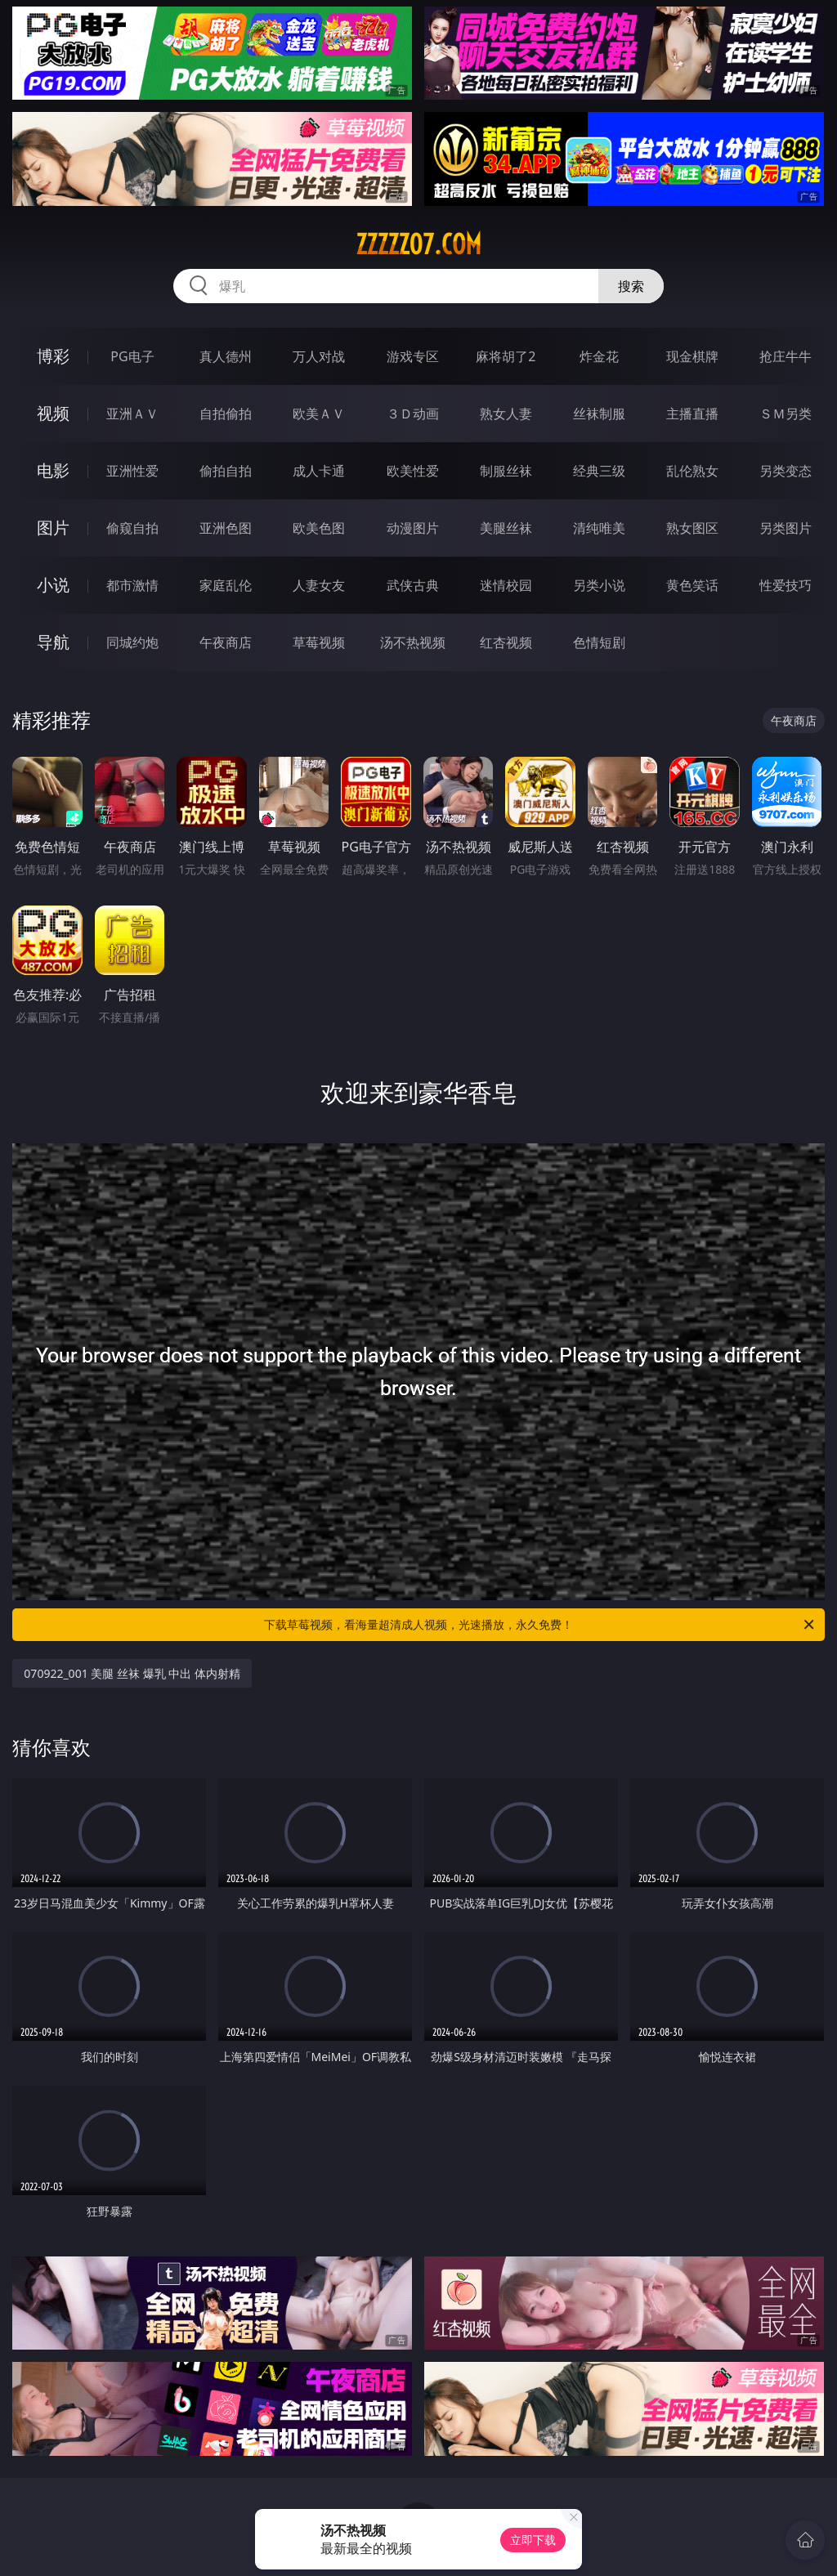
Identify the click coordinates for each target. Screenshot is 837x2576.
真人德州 (225, 356)
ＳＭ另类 (785, 414)
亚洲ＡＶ (132, 414)
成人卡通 (319, 471)
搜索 (631, 286)
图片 (53, 528)
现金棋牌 (692, 356)
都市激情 (132, 585)
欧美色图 (319, 528)
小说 (53, 585)
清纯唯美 (599, 528)
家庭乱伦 (225, 585)
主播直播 (692, 414)
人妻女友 (319, 585)
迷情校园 (506, 585)
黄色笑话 (692, 585)
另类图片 (785, 528)
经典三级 (599, 471)
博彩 (53, 356)
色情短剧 (599, 642)
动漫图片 (413, 528)
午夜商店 (225, 642)
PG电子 (132, 356)
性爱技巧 (785, 585)
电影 (53, 470)
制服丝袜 (506, 471)
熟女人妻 (506, 414)
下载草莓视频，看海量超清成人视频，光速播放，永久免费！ (540, 1625)
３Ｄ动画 (413, 414)
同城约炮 (132, 642)
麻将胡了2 (505, 356)
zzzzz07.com (418, 244)
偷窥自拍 (132, 528)
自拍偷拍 (225, 414)
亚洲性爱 (132, 471)
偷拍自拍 (225, 471)
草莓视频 (319, 642)
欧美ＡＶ (319, 414)
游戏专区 (413, 356)
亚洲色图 (225, 528)
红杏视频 (506, 642)
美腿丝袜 (506, 528)
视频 (53, 413)
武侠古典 (413, 585)
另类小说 (599, 585)
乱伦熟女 (692, 471)
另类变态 (785, 471)
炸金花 (599, 356)
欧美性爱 (413, 471)
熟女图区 (692, 528)
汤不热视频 (412, 642)
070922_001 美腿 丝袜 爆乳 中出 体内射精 (132, 1673)
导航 (53, 642)
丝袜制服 (599, 414)
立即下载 (533, 2539)
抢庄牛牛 (785, 356)
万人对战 (319, 356)
